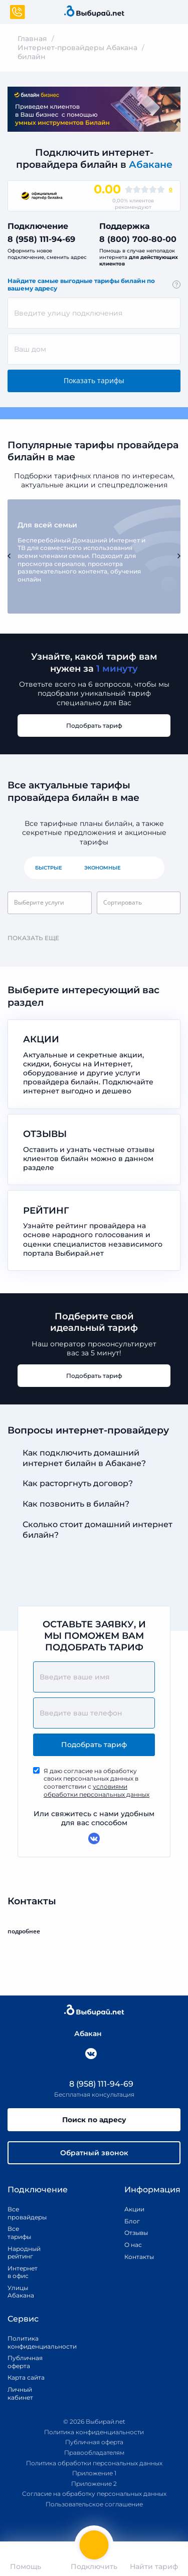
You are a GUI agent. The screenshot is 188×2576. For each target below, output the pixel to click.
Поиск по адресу (94, 2119)
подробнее (28, 1931)
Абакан (83, 2033)
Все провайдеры (20, 2213)
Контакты (135, 2256)
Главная (32, 38)
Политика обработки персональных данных (94, 2463)
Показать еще (38, 938)
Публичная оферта (25, 2362)
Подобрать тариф (94, 725)
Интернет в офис (20, 2272)
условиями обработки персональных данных (96, 1790)
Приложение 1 (94, 2473)
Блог (132, 2221)
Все (148, 868)
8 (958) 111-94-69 (41, 239)
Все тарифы (19, 2232)
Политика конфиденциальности (31, 2342)
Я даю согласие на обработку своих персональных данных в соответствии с (96, 1782)
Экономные (102, 868)
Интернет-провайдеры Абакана (77, 47)
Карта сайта (26, 2377)
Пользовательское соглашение (94, 2504)
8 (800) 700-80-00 (137, 239)
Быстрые (48, 868)
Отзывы (135, 2232)
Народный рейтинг (20, 2252)
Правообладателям (94, 2452)
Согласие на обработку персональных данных (94, 2493)
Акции (134, 2209)
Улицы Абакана (20, 2292)
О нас (133, 2244)
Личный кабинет (20, 2393)
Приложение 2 (94, 2483)
